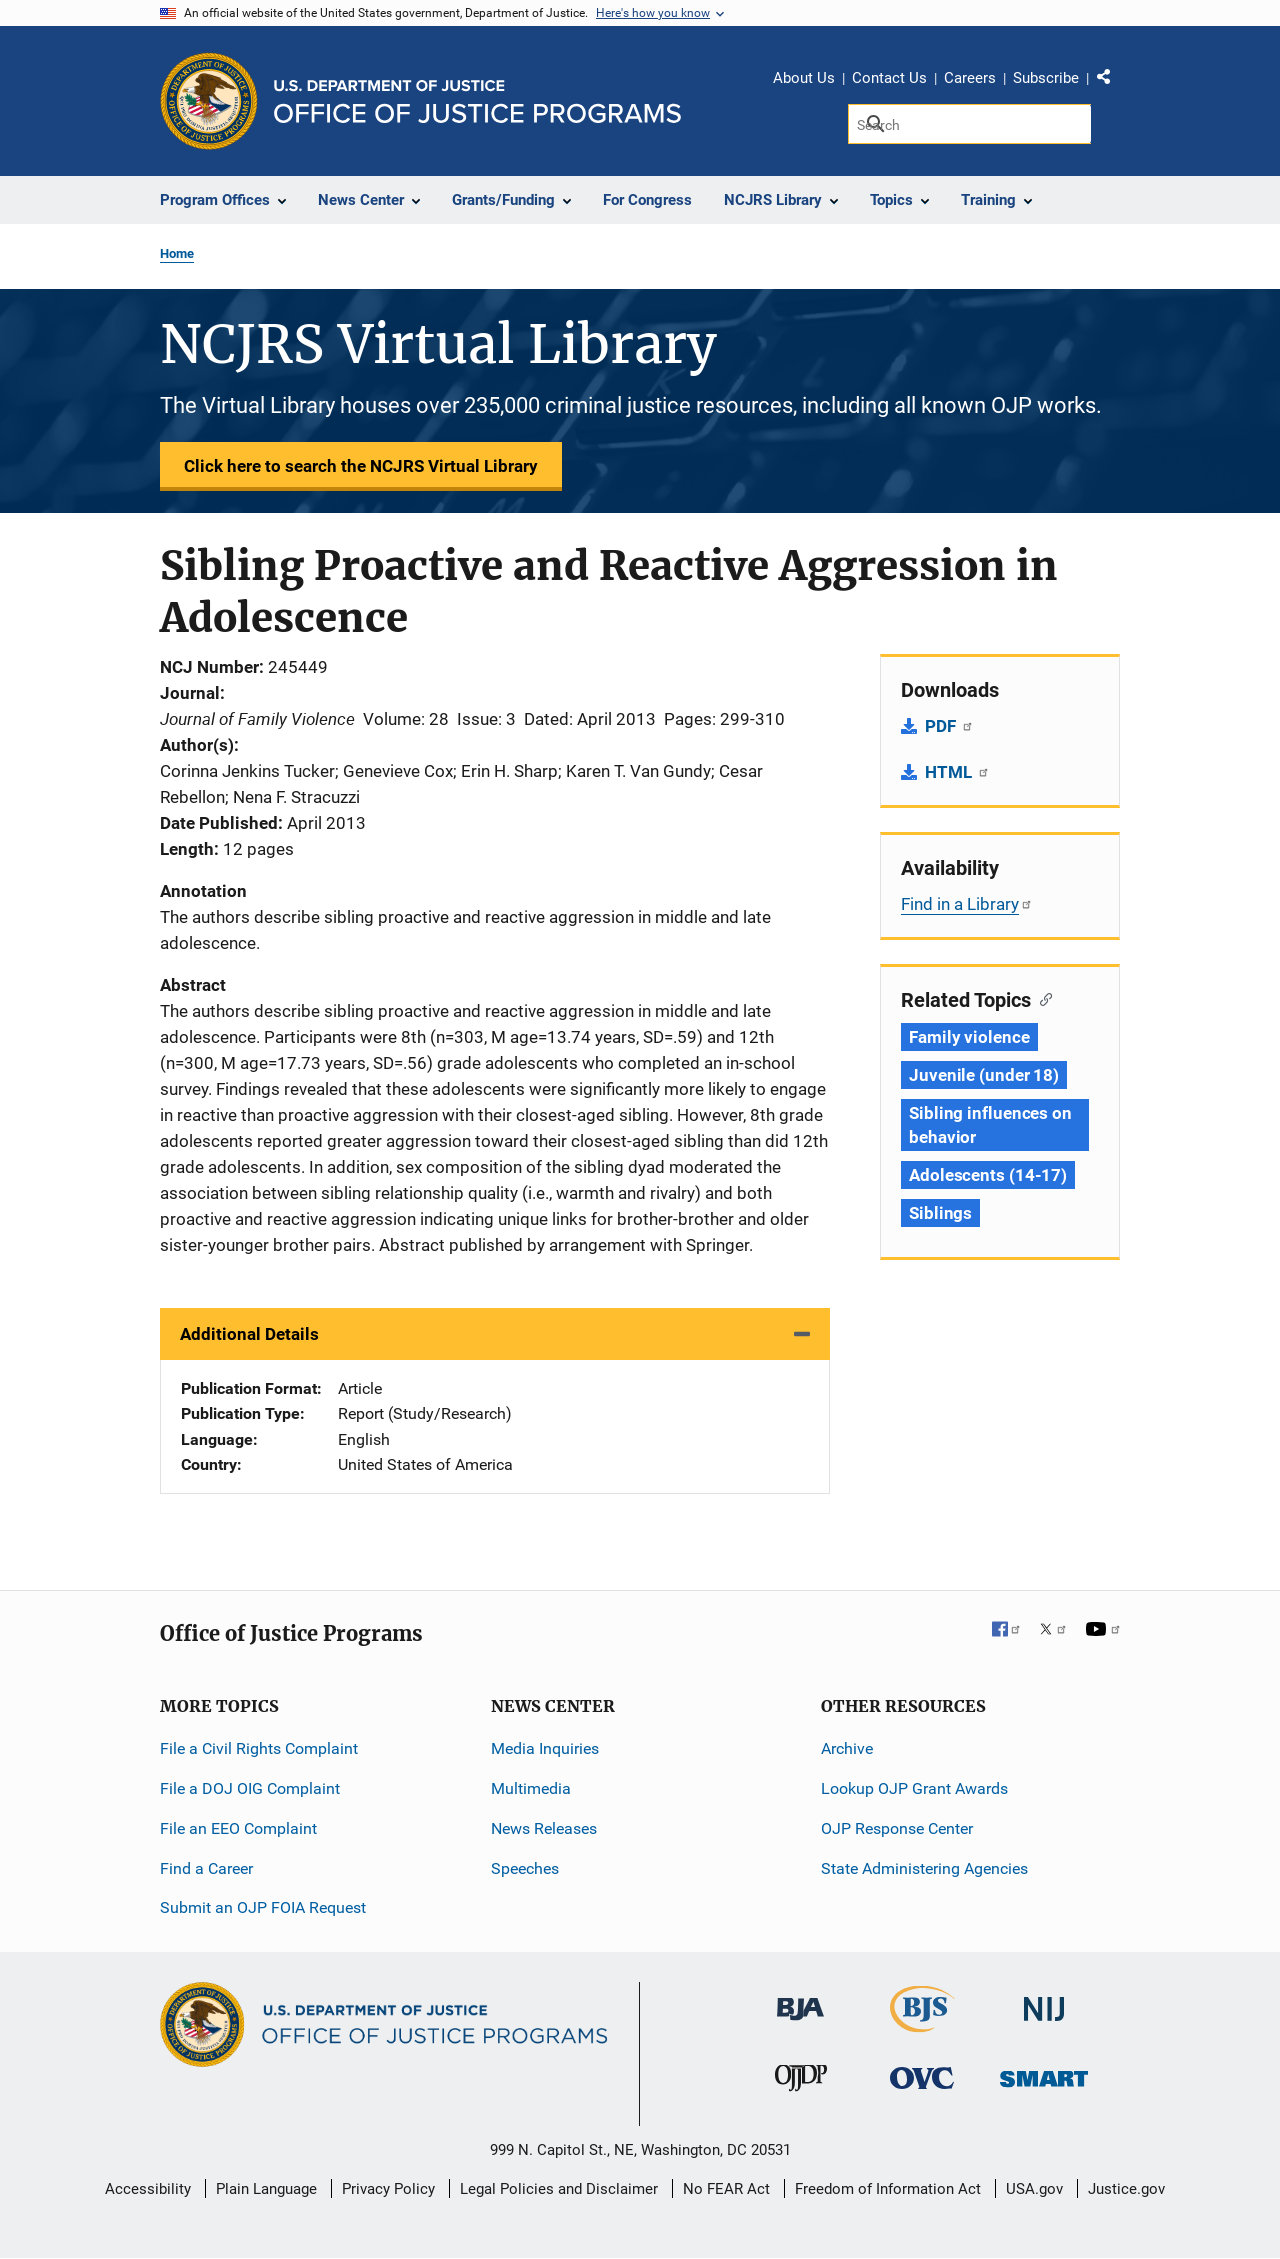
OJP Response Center (897, 1828)
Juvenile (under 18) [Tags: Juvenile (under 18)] (984, 1075)
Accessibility (148, 2189)
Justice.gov (1126, 2189)
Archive (847, 1748)
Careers (970, 78)
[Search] (969, 124)
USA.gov (1034, 2189)
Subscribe (1046, 78)
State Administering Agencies (924, 1868)
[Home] (477, 101)
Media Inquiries (545, 1748)
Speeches (525, 1868)
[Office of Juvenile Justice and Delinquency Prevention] (801, 2082)
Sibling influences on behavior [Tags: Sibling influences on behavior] (990, 1125)
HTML (957, 772)
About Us (804, 78)
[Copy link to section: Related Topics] (1041, 998)
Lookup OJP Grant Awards (914, 1788)
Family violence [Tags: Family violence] (969, 1037)
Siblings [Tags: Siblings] (940, 1213)
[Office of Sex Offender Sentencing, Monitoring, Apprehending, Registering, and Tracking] (1044, 2073)
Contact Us (889, 78)
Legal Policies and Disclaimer (559, 2189)
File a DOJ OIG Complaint (250, 1788)
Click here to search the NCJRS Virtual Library (361, 466)
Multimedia (531, 1788)
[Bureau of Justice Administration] (800, 1999)
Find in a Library (967, 904)
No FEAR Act (726, 2189)
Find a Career (206, 1868)
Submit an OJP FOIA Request (263, 1907)
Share (1111, 81)
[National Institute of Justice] (1044, 2000)
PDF (949, 726)
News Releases (544, 1828)
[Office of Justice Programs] (209, 101)
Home (177, 253)
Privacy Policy (388, 2189)
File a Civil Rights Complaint (259, 1748)
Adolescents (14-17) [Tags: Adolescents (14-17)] (988, 1175)
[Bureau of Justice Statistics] (922, 2023)
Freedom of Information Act (888, 2189)
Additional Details (249, 1334)
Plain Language (266, 2189)
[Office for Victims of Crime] (922, 2077)
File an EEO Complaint (238, 1828)
